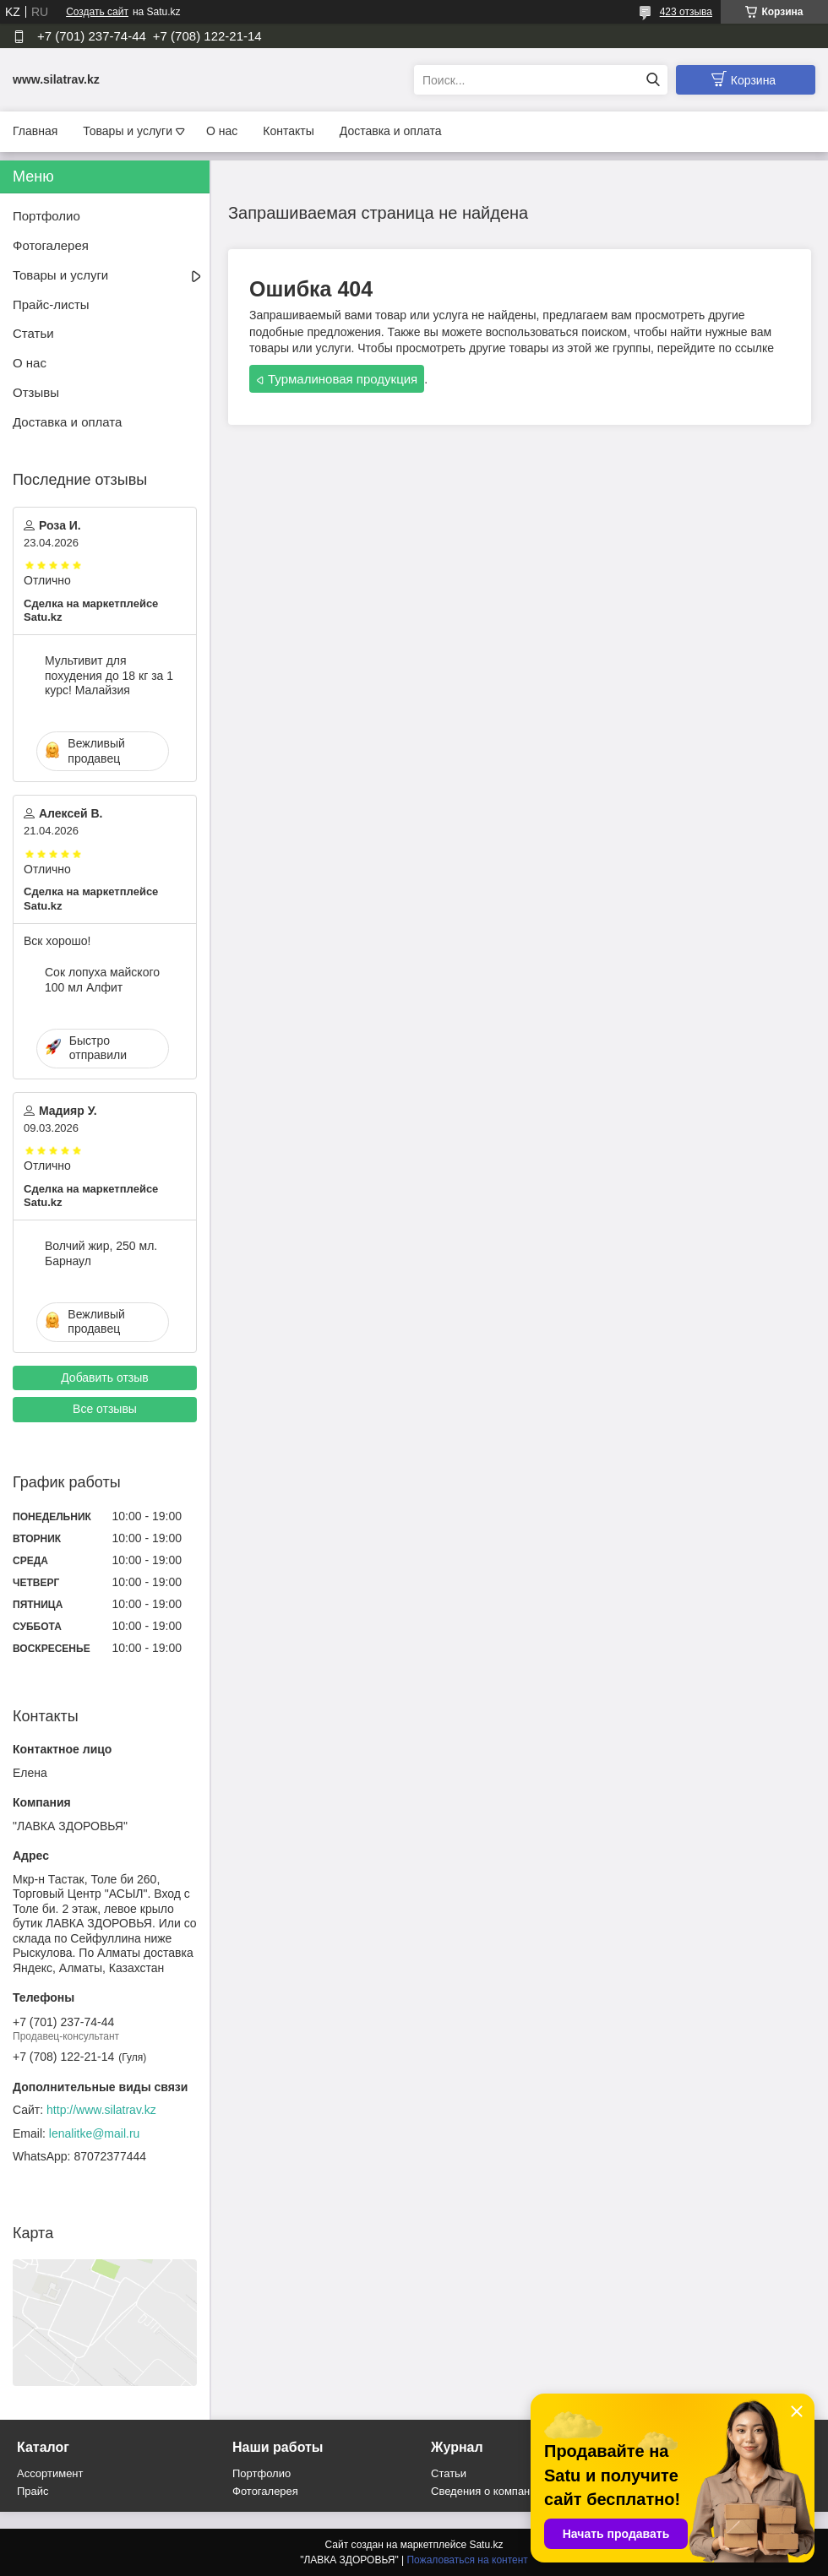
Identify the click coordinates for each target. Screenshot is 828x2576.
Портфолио (46, 216)
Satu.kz (486, 2545)
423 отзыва (686, 12)
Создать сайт (97, 12)
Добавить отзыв (105, 1377)
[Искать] (652, 80)
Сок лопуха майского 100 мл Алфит (102, 979)
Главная (35, 131)
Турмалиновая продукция (342, 379)
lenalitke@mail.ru (94, 2133)
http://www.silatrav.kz (101, 2110)
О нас (221, 131)
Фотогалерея (51, 245)
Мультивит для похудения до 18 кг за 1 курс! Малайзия (109, 675)
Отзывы (36, 392)
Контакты (288, 131)
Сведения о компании (486, 2491)
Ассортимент (50, 2473)
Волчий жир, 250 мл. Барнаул (101, 1253)
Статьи (33, 333)
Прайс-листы (51, 304)
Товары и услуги (127, 131)
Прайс (33, 2491)
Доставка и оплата (391, 131)
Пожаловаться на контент (466, 2560)
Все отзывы (105, 1409)
